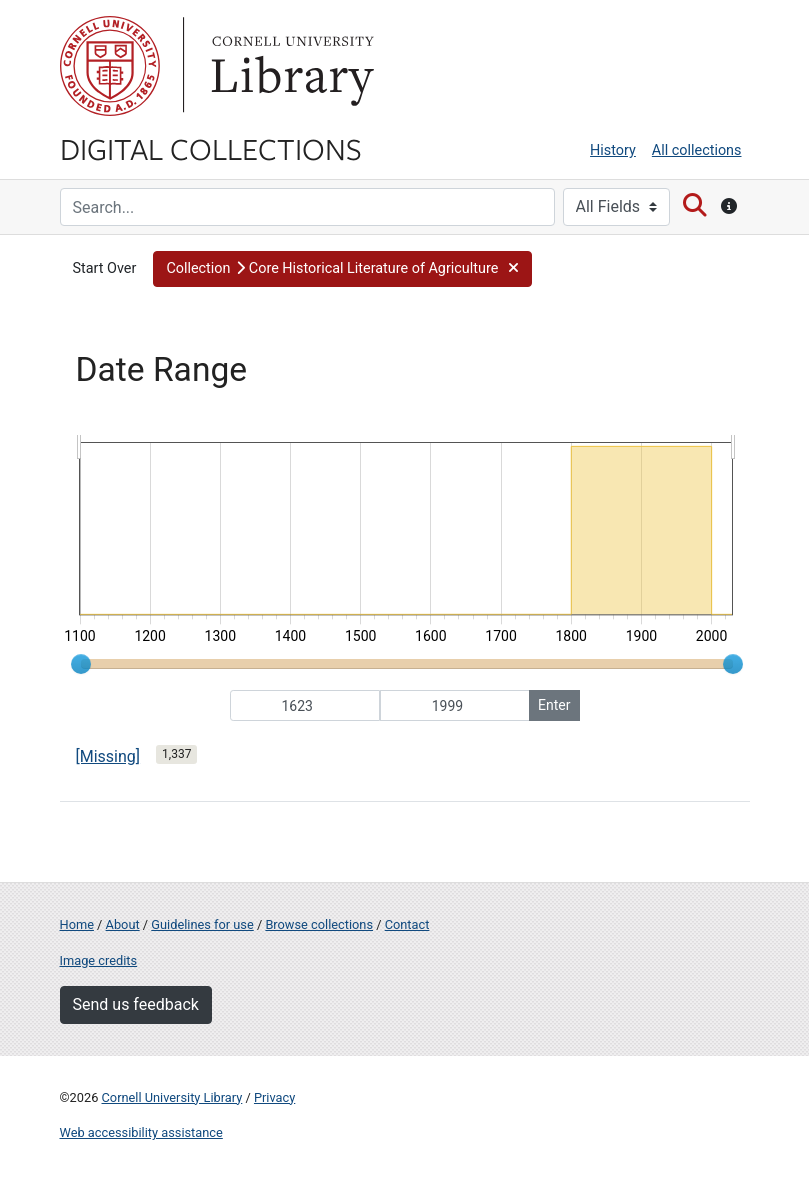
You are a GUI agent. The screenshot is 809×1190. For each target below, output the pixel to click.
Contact (407, 924)
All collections (697, 150)
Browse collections (319, 924)
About (123, 924)
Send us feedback (136, 1004)
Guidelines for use (202, 924)
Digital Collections (211, 148)
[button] (342, 269)
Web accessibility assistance (141, 1132)
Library (290, 66)
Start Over (105, 268)
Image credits (99, 960)
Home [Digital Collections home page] (77, 924)
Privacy (274, 1097)
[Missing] (108, 756)
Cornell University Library (172, 1097)
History (613, 150)
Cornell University (110, 66)
